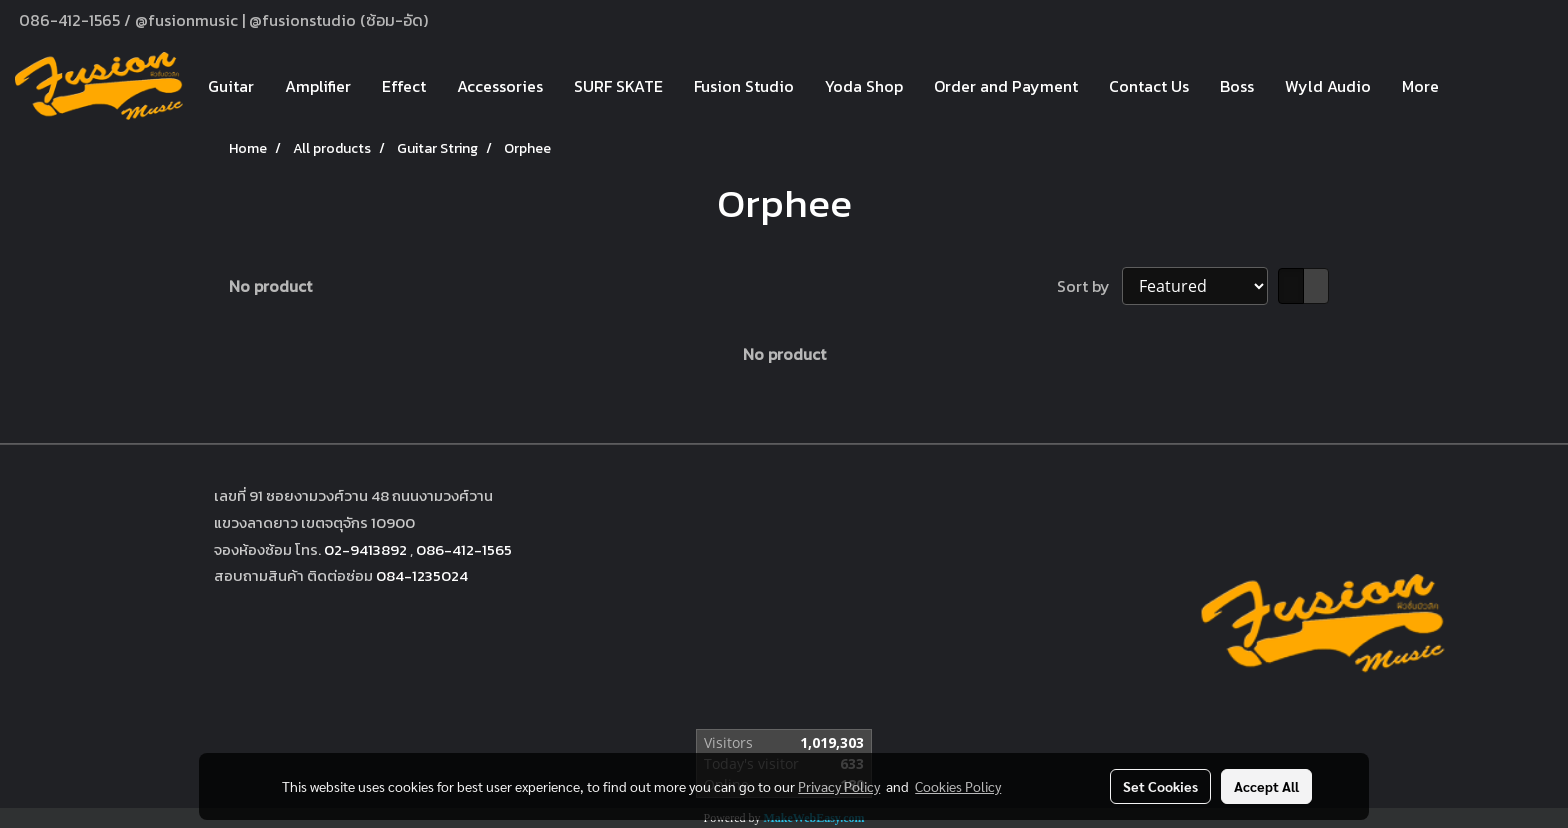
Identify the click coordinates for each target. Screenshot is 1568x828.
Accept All (1266, 786)
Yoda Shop (864, 86)
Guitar (231, 86)
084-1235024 (422, 575)
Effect (404, 86)
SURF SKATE (618, 86)
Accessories (500, 86)
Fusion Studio (744, 86)
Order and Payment (1006, 86)
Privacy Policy (839, 786)
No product (270, 286)
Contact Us (1149, 86)
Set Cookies (1160, 786)
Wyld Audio (1328, 86)
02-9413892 (365, 549)
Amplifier (318, 86)
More (1420, 86)
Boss (1237, 86)
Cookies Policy (958, 786)
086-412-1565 (464, 549)
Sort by (1089, 286)
